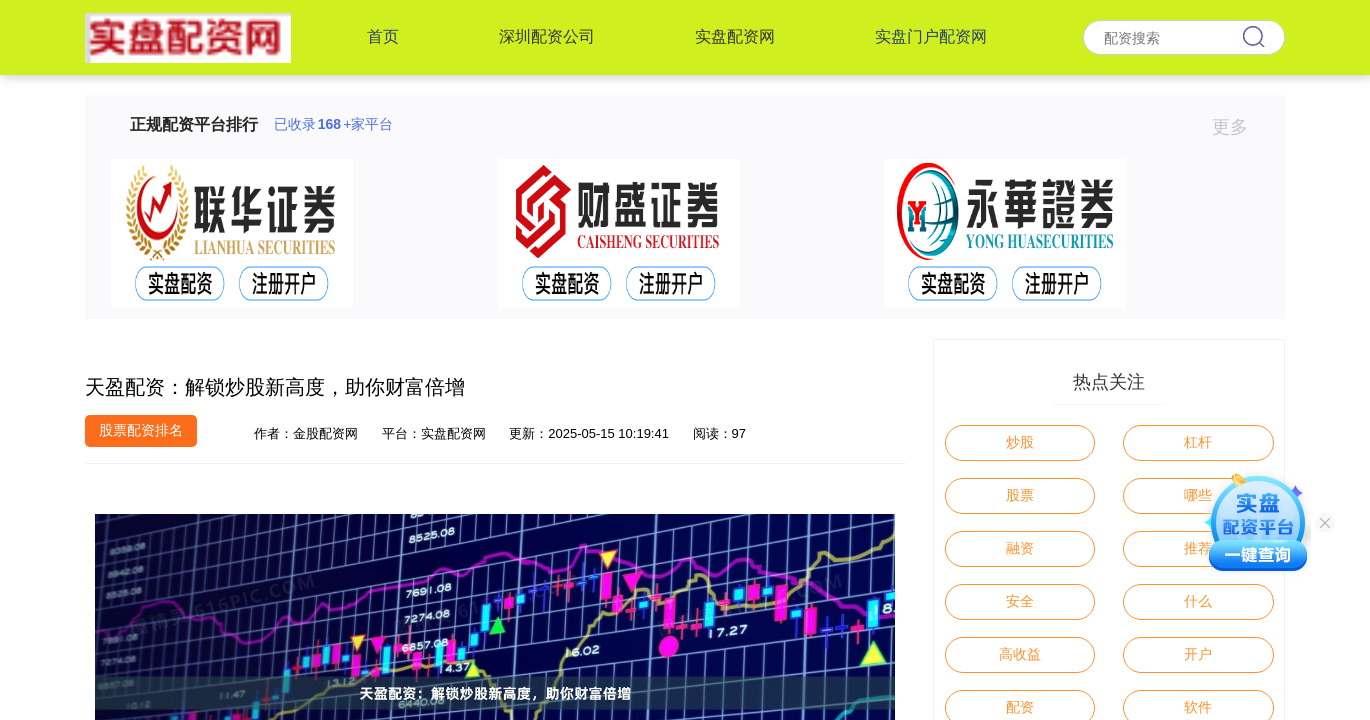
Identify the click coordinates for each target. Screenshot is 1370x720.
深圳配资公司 (547, 36)
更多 (1238, 127)
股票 (1020, 495)
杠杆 (1198, 442)
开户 (1198, 654)
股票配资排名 (141, 430)
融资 (1020, 548)
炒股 (1020, 442)
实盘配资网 (735, 36)
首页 (383, 36)
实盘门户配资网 (931, 36)
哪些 (1198, 495)
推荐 (1198, 548)
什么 (1198, 601)
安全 (1020, 601)
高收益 (1020, 654)
